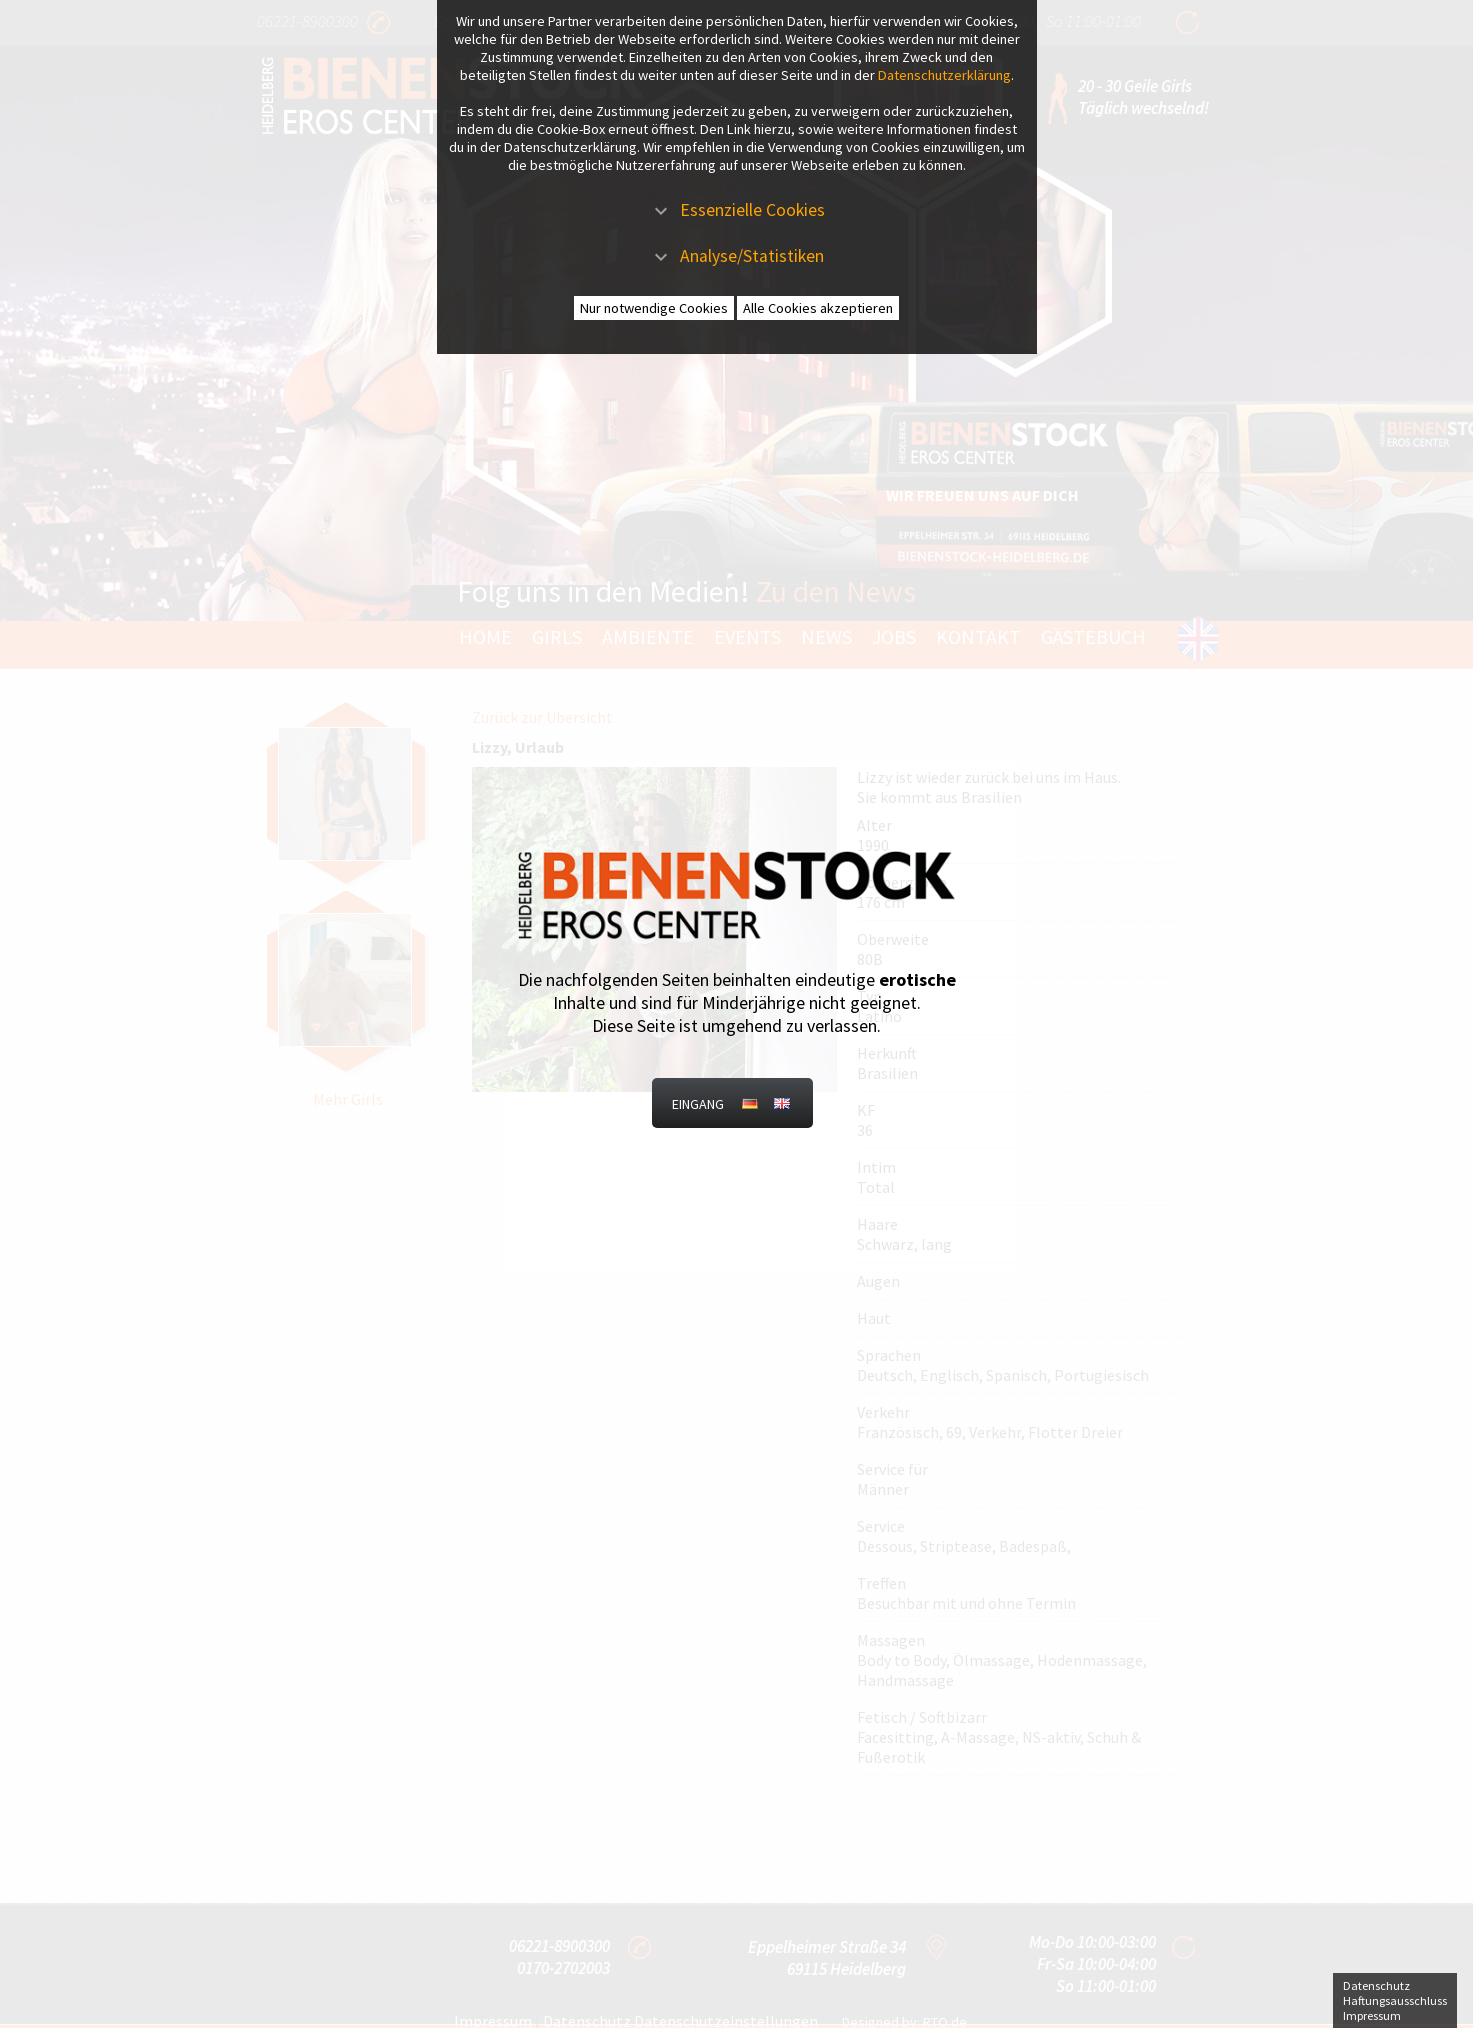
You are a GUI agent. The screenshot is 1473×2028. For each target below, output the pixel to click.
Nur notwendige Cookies (654, 308)
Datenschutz (1376, 1985)
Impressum (1372, 2015)
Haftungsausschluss (1395, 2000)
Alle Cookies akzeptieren (818, 308)
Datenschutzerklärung (944, 75)
